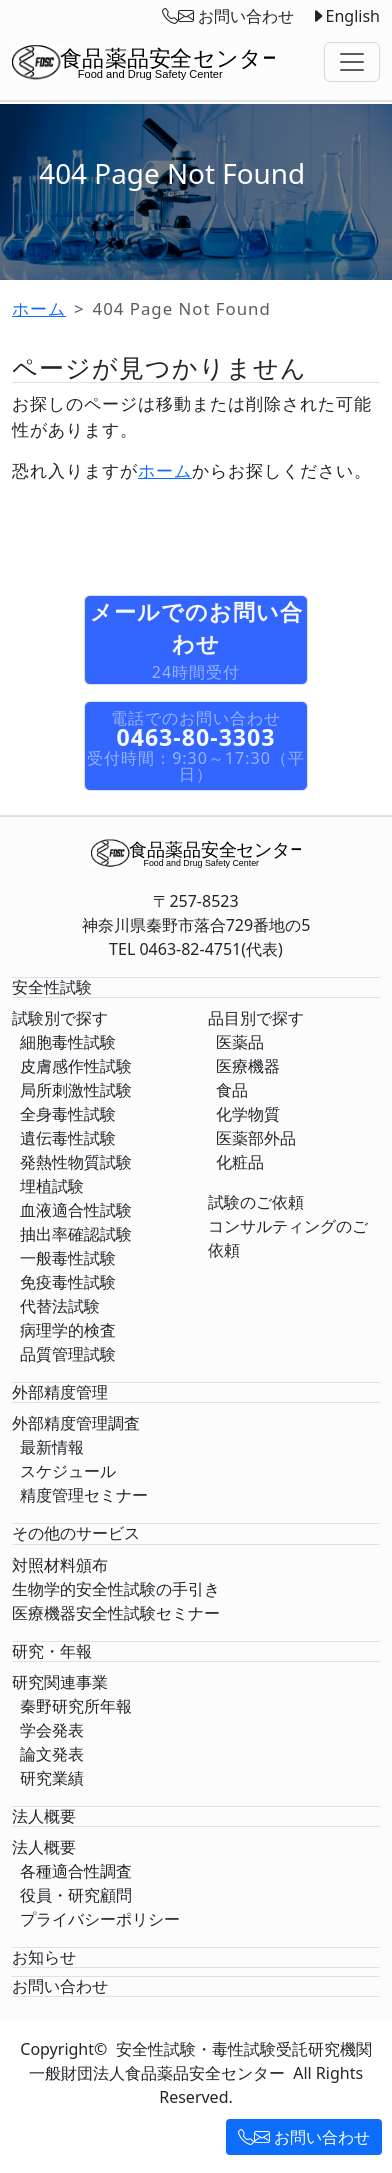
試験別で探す (60, 1018)
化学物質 (248, 1114)
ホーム (39, 308)
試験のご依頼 (256, 1202)
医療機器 (248, 1066)
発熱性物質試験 (76, 1162)
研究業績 (52, 1778)
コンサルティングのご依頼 (288, 1238)
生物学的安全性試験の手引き (116, 1589)
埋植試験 (52, 1186)
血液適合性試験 (76, 1210)
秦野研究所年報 (76, 1706)
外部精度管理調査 (76, 1423)
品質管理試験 (68, 1354)
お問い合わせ (304, 2137)
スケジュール (68, 1471)
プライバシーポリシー (100, 1919)
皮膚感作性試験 (76, 1066)
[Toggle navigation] (352, 62)
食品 (232, 1090)
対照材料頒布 (60, 1565)
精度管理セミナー (84, 1495)
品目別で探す (256, 1018)
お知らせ (44, 1957)
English (345, 16)
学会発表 (52, 1730)
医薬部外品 (256, 1138)
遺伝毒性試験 (68, 1138)
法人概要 (44, 1847)
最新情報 (52, 1447)
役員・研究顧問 (76, 1895)
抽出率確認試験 (76, 1234)
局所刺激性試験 (76, 1090)
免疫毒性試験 (68, 1282)
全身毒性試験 (68, 1114)
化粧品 (240, 1162)
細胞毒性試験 (68, 1042)
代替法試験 (60, 1306)
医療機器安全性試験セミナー (116, 1613)
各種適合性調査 (76, 1871)
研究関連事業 (60, 1682)
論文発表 (52, 1754)
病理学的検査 (68, 1330)
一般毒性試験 (68, 1258)
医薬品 (240, 1042)
